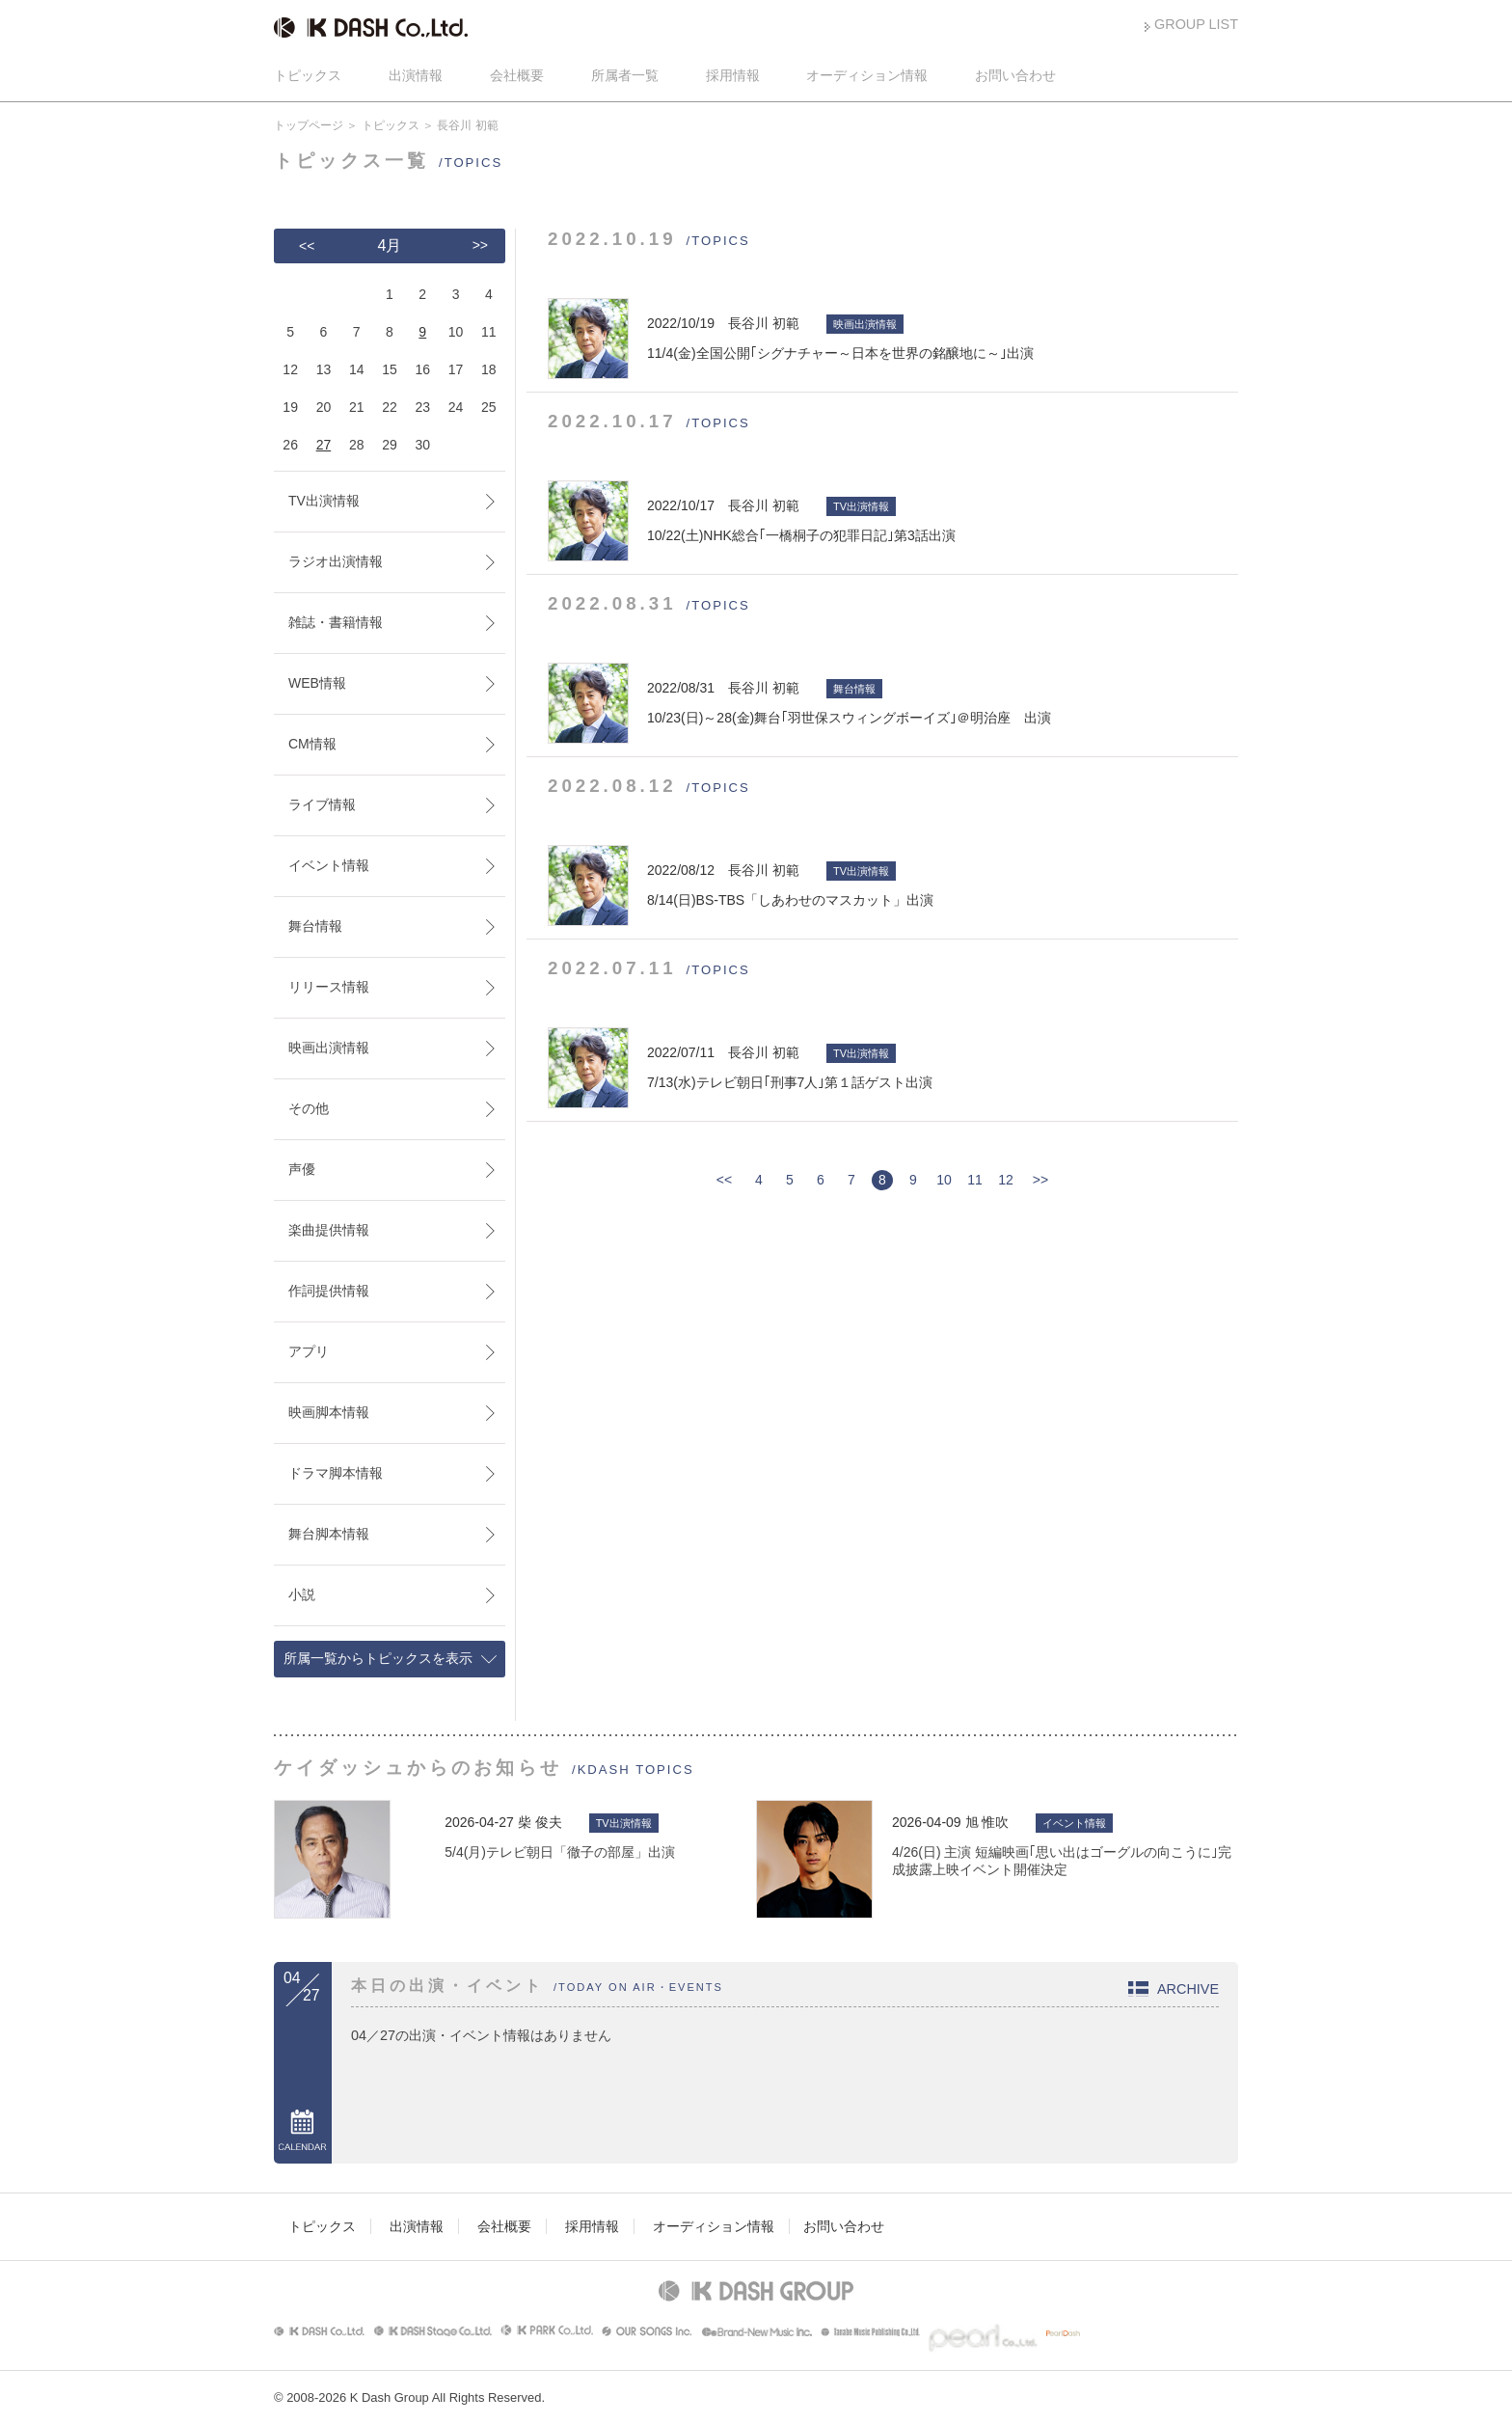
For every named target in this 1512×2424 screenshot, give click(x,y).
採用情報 (733, 75)
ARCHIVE (1188, 1989)
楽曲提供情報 (328, 1230)
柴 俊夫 (540, 1822)
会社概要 (517, 75)
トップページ (308, 125)
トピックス (307, 75)
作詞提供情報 (328, 1290)
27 (324, 444)
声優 (301, 1169)
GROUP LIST (1196, 24)
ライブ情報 (322, 804)
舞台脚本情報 (328, 1533)
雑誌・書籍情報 (335, 622)
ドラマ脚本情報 (335, 1473)
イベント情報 (328, 865)
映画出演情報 (328, 1047)
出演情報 (416, 75)
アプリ (308, 1351)
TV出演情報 (324, 500)
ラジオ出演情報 (335, 561)
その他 (308, 1108)
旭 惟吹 (987, 1822)
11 (975, 1179)
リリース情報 (328, 986)
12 (1005, 1179)
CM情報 (312, 743)
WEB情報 (317, 683)
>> (1040, 1179)
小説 (301, 1594)
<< (724, 1179)
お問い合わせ (1015, 75)
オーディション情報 (867, 75)
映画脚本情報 (328, 1412)
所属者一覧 (625, 75)
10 (944, 1179)
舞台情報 (315, 926)
